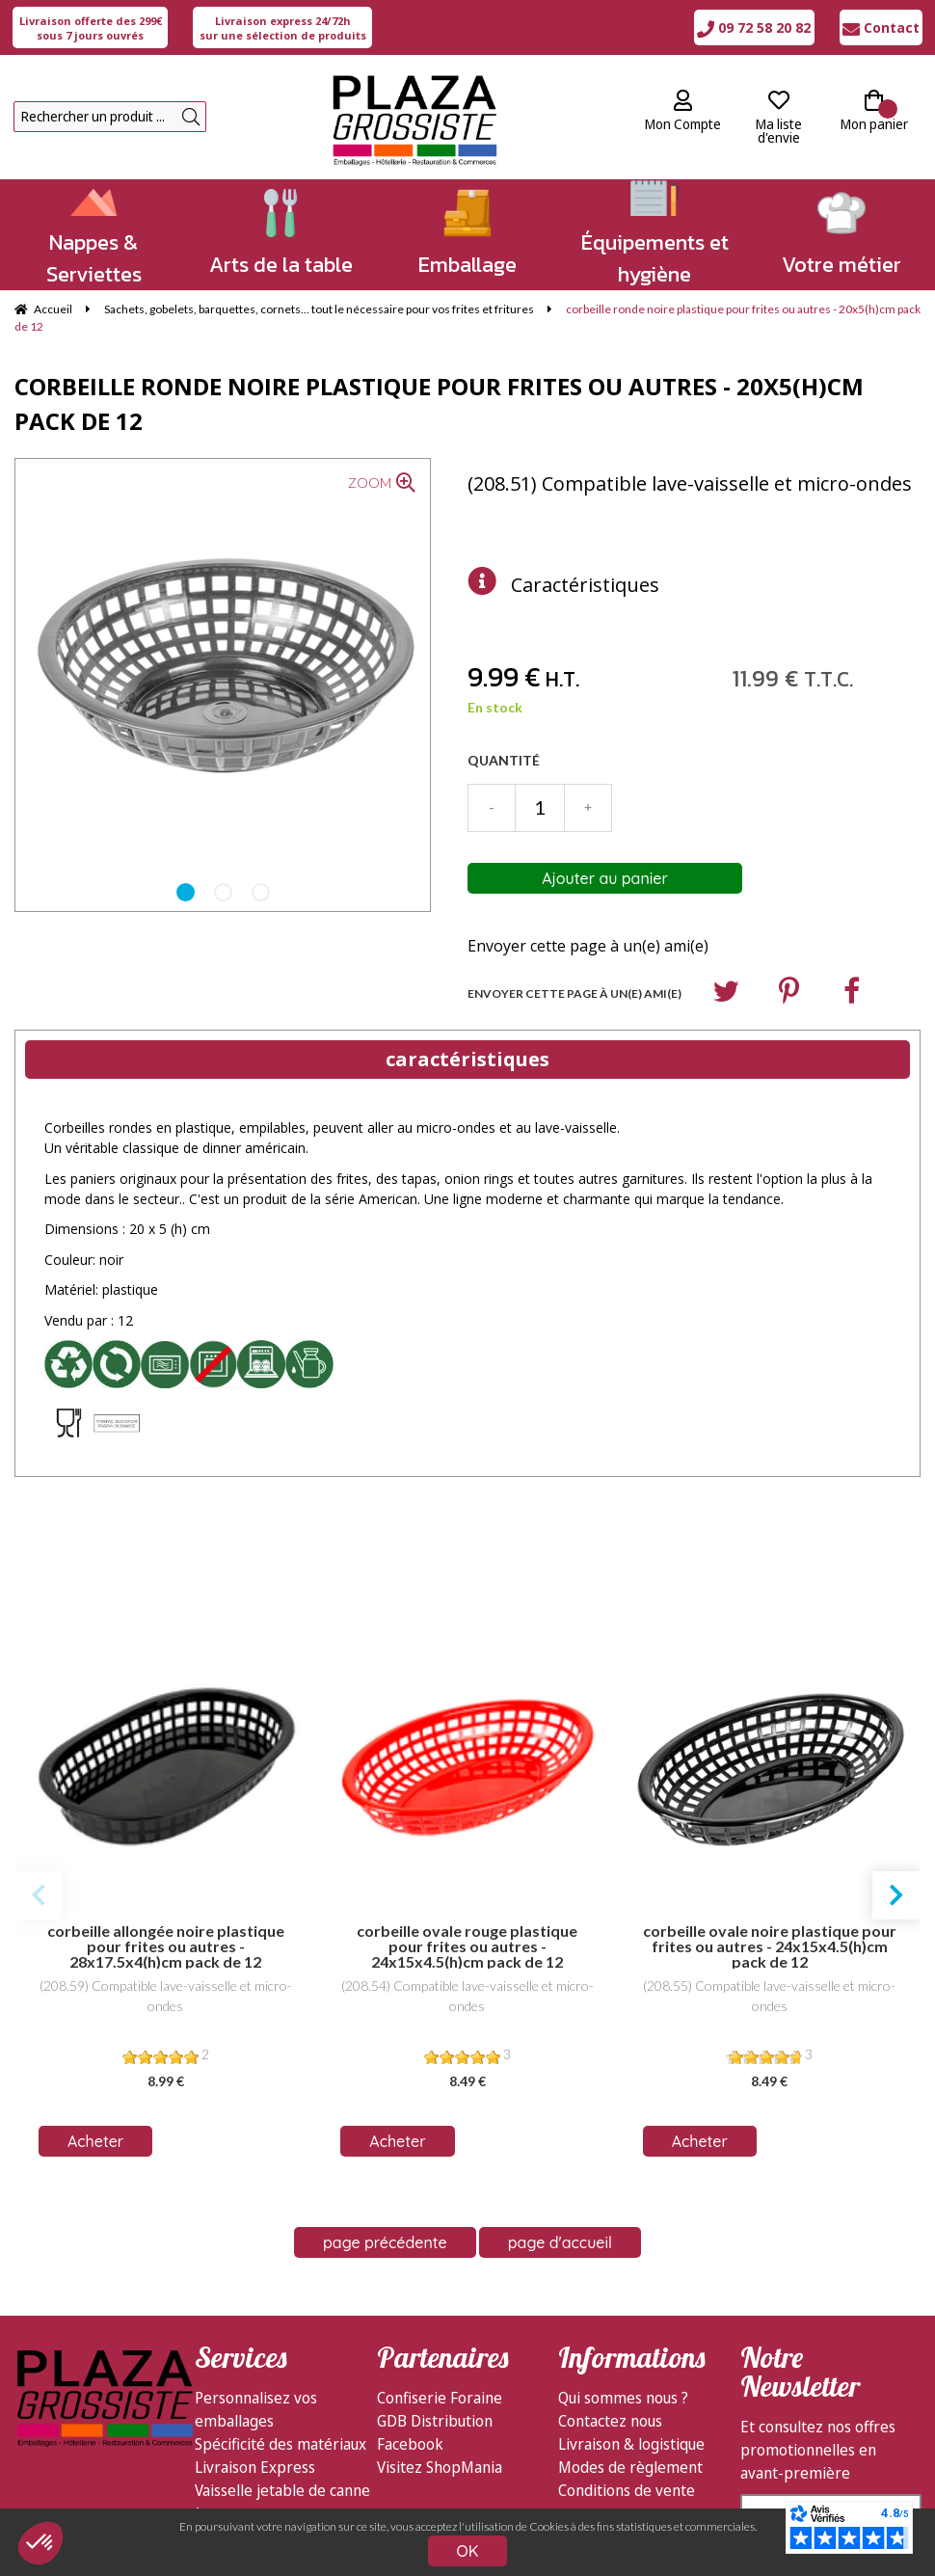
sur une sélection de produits (283, 27)
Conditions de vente (626, 2331)
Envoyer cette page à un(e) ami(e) (588, 945)
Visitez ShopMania (439, 2308)
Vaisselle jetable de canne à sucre (282, 2343)
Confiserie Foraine (439, 2238)
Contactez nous (610, 2261)
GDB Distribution (435, 2261)
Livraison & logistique (631, 2284)
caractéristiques (467, 1059)
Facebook (410, 2284)
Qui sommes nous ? (623, 2238)
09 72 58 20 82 (754, 27)
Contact (881, 27)
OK (468, 2551)
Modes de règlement (630, 2308)
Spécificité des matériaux (280, 2284)
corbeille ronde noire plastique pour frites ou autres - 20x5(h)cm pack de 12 (439, 403)
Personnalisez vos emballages (256, 2250)
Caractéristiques (585, 585)
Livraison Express (255, 2308)
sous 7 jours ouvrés (90, 27)
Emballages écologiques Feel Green (277, 2389)
